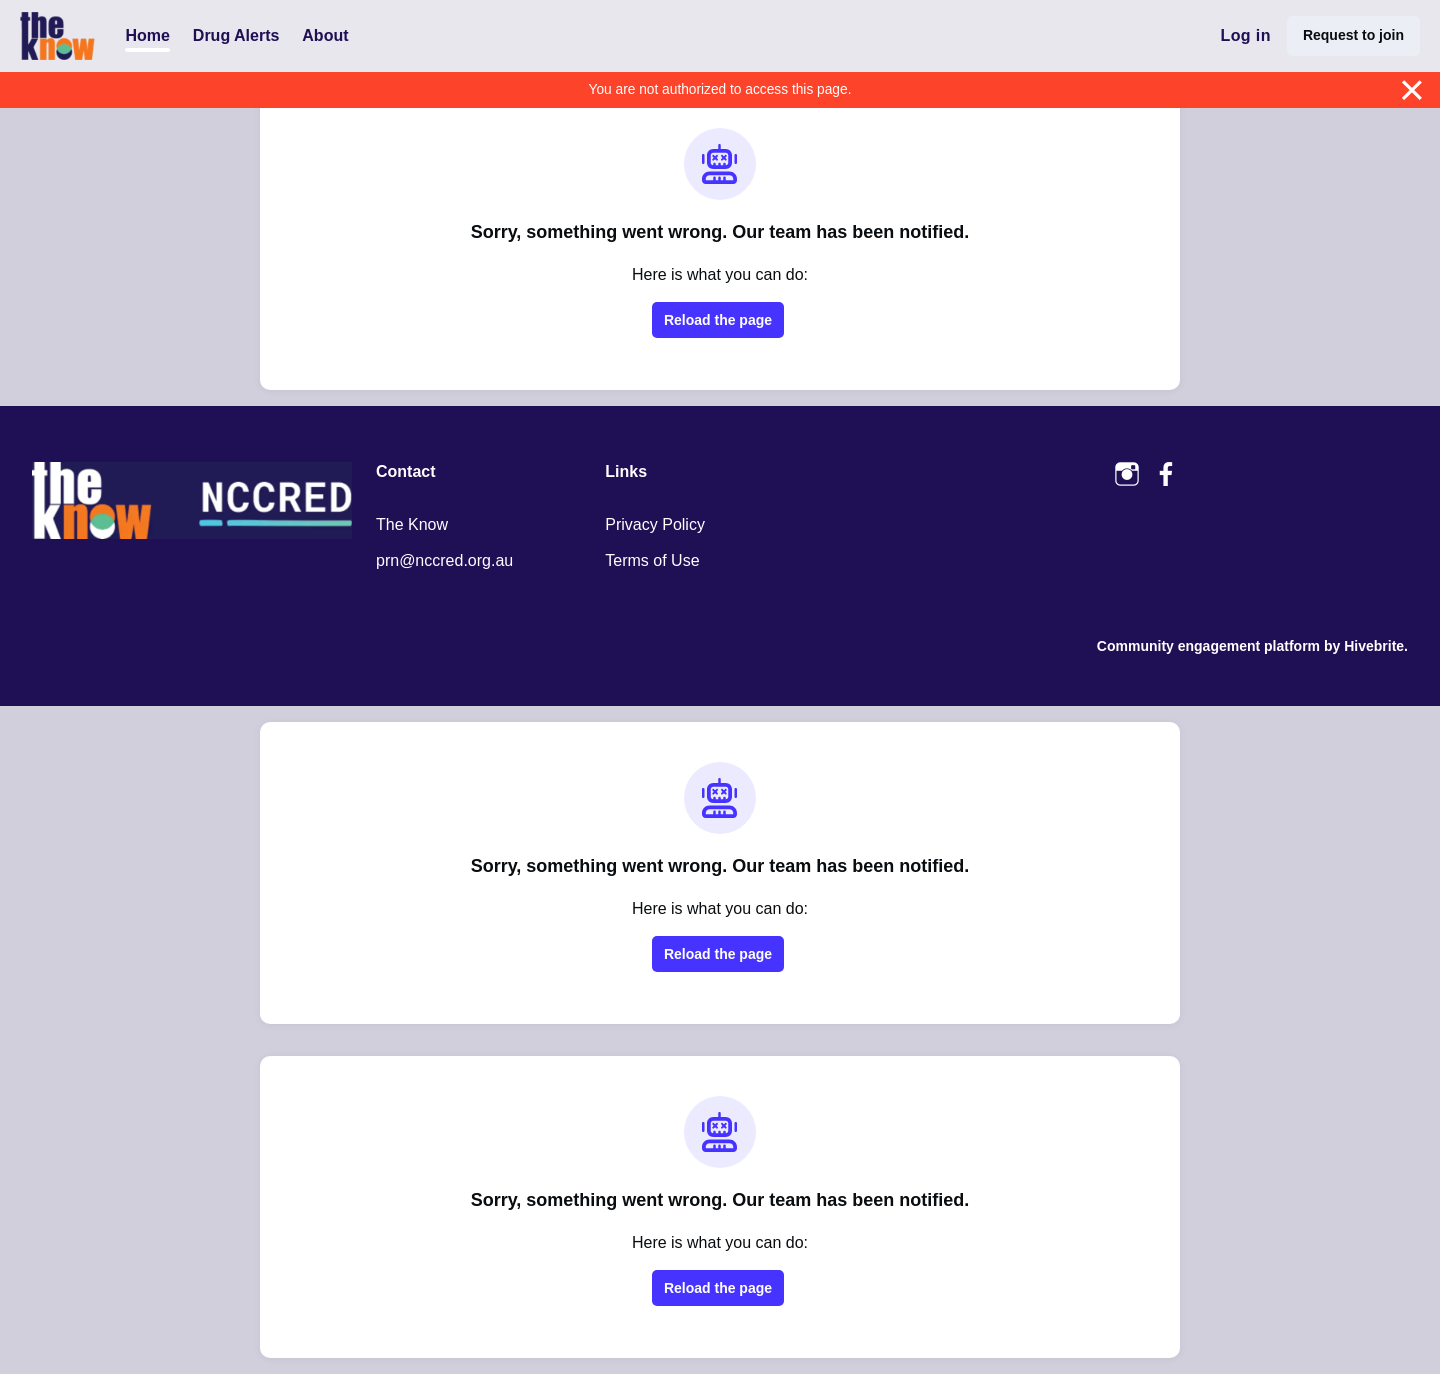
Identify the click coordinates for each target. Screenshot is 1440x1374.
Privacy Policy (655, 524)
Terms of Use (652, 560)
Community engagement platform (1208, 646)
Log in (1245, 35)
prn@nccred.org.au (444, 560)
